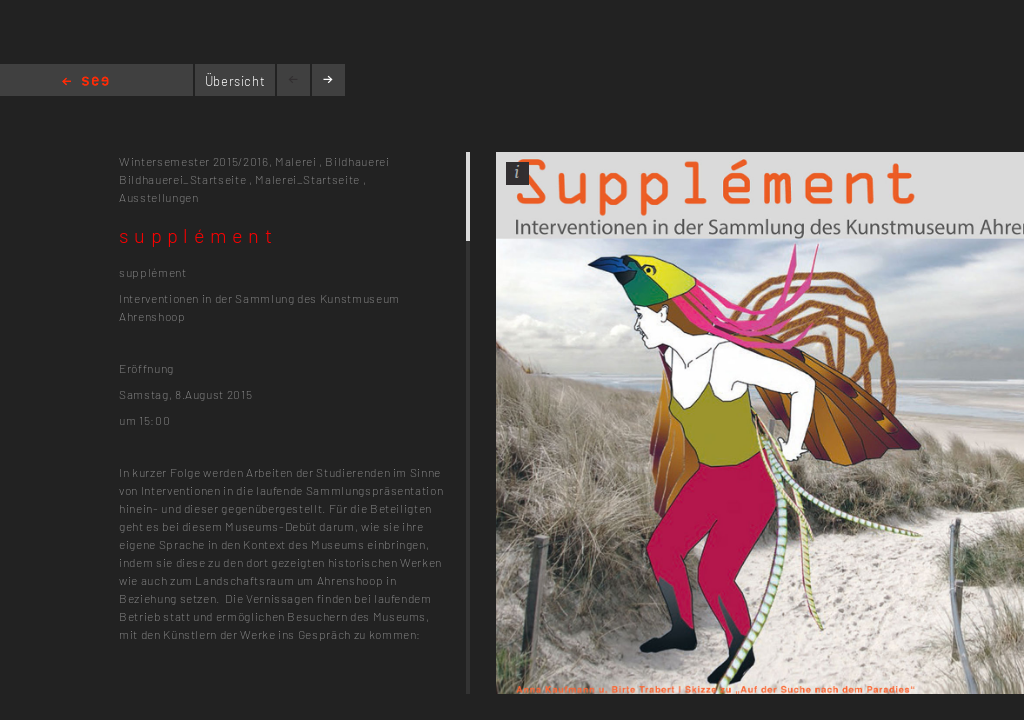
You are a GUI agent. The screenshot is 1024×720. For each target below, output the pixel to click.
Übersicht (235, 81)
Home (85, 82)
